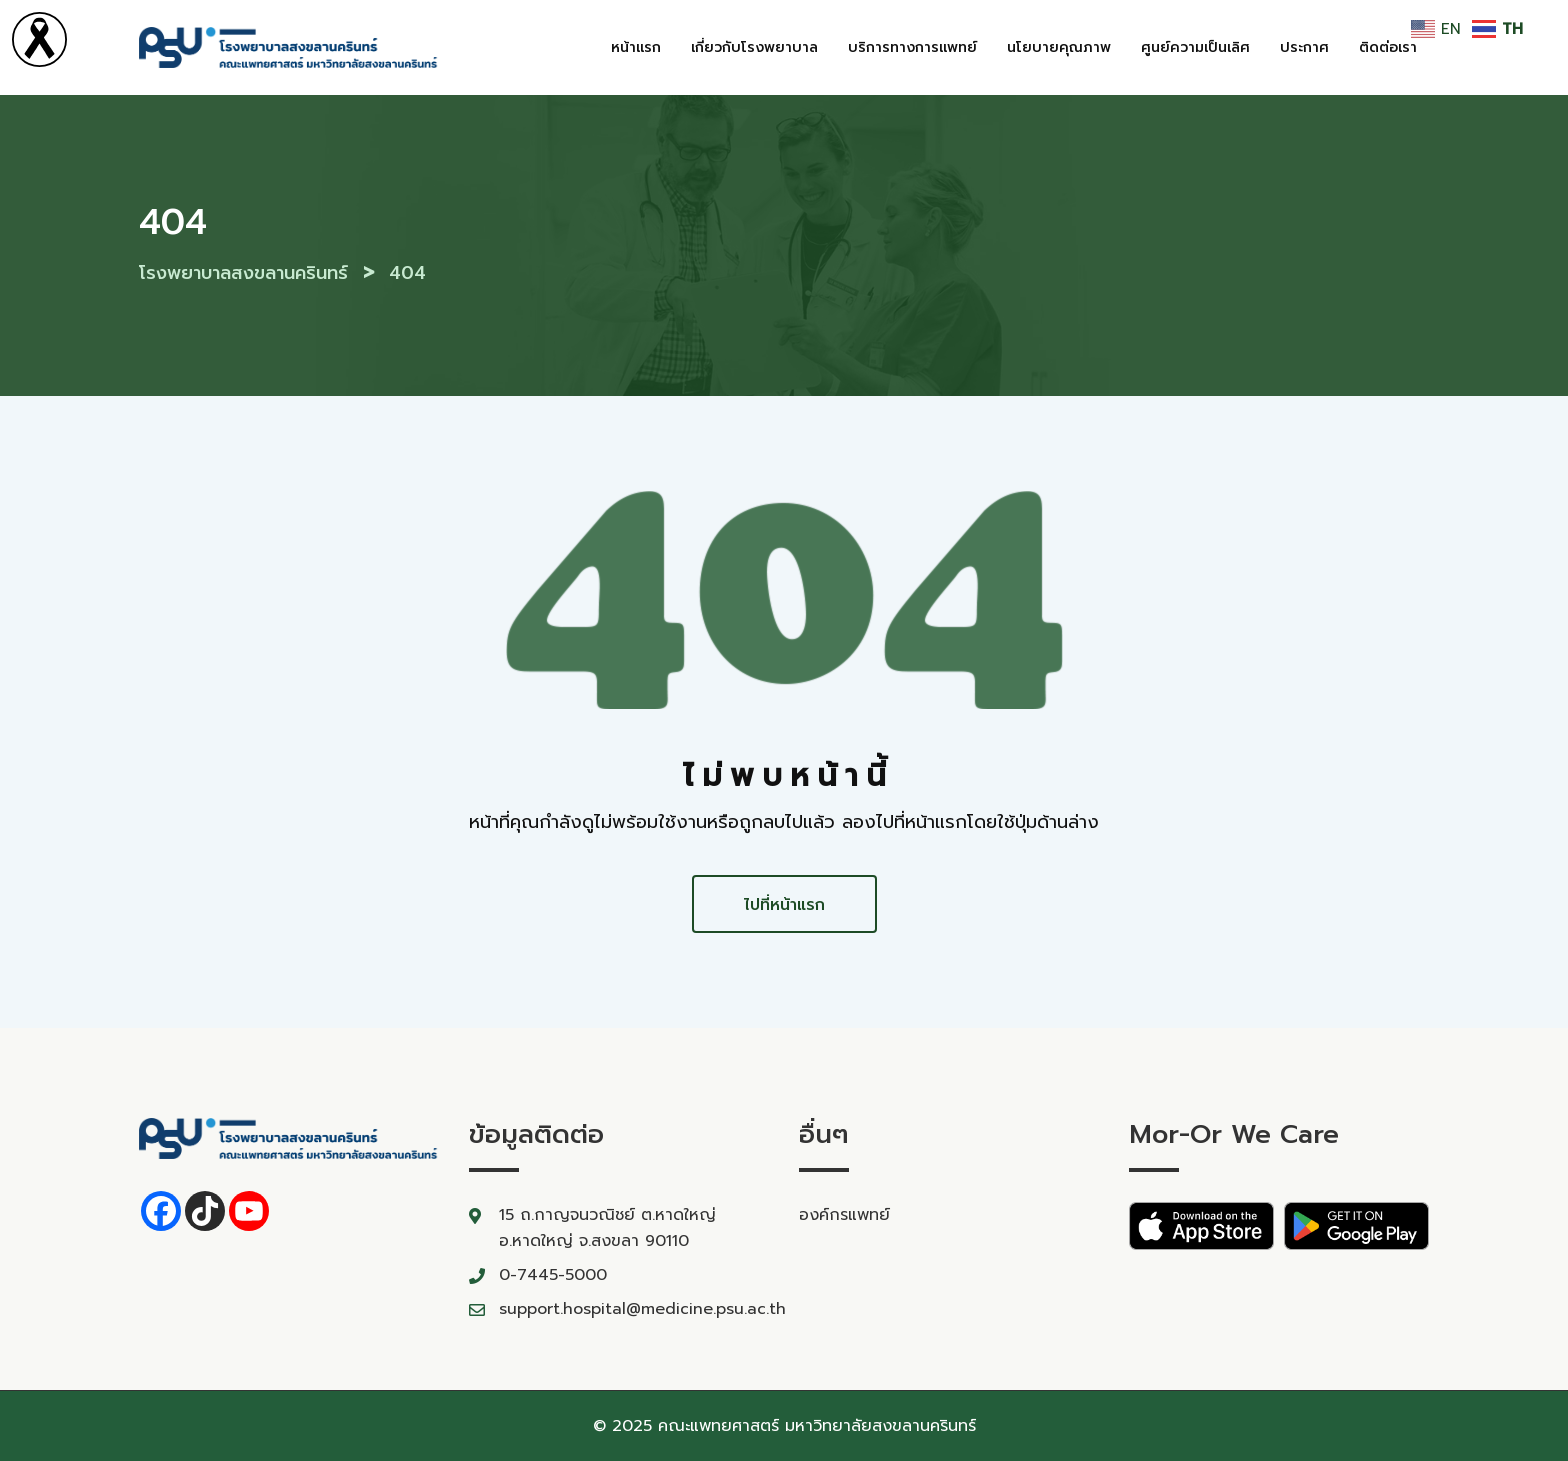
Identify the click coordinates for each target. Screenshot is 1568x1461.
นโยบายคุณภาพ (1059, 47)
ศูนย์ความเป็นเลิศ (1195, 47)
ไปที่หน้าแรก (784, 905)
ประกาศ (1304, 47)
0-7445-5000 (553, 1275)
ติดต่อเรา (1388, 47)
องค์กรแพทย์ (844, 1215)
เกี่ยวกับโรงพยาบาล (754, 47)
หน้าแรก (636, 47)
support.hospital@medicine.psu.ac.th (642, 1309)
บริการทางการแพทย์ (912, 47)
